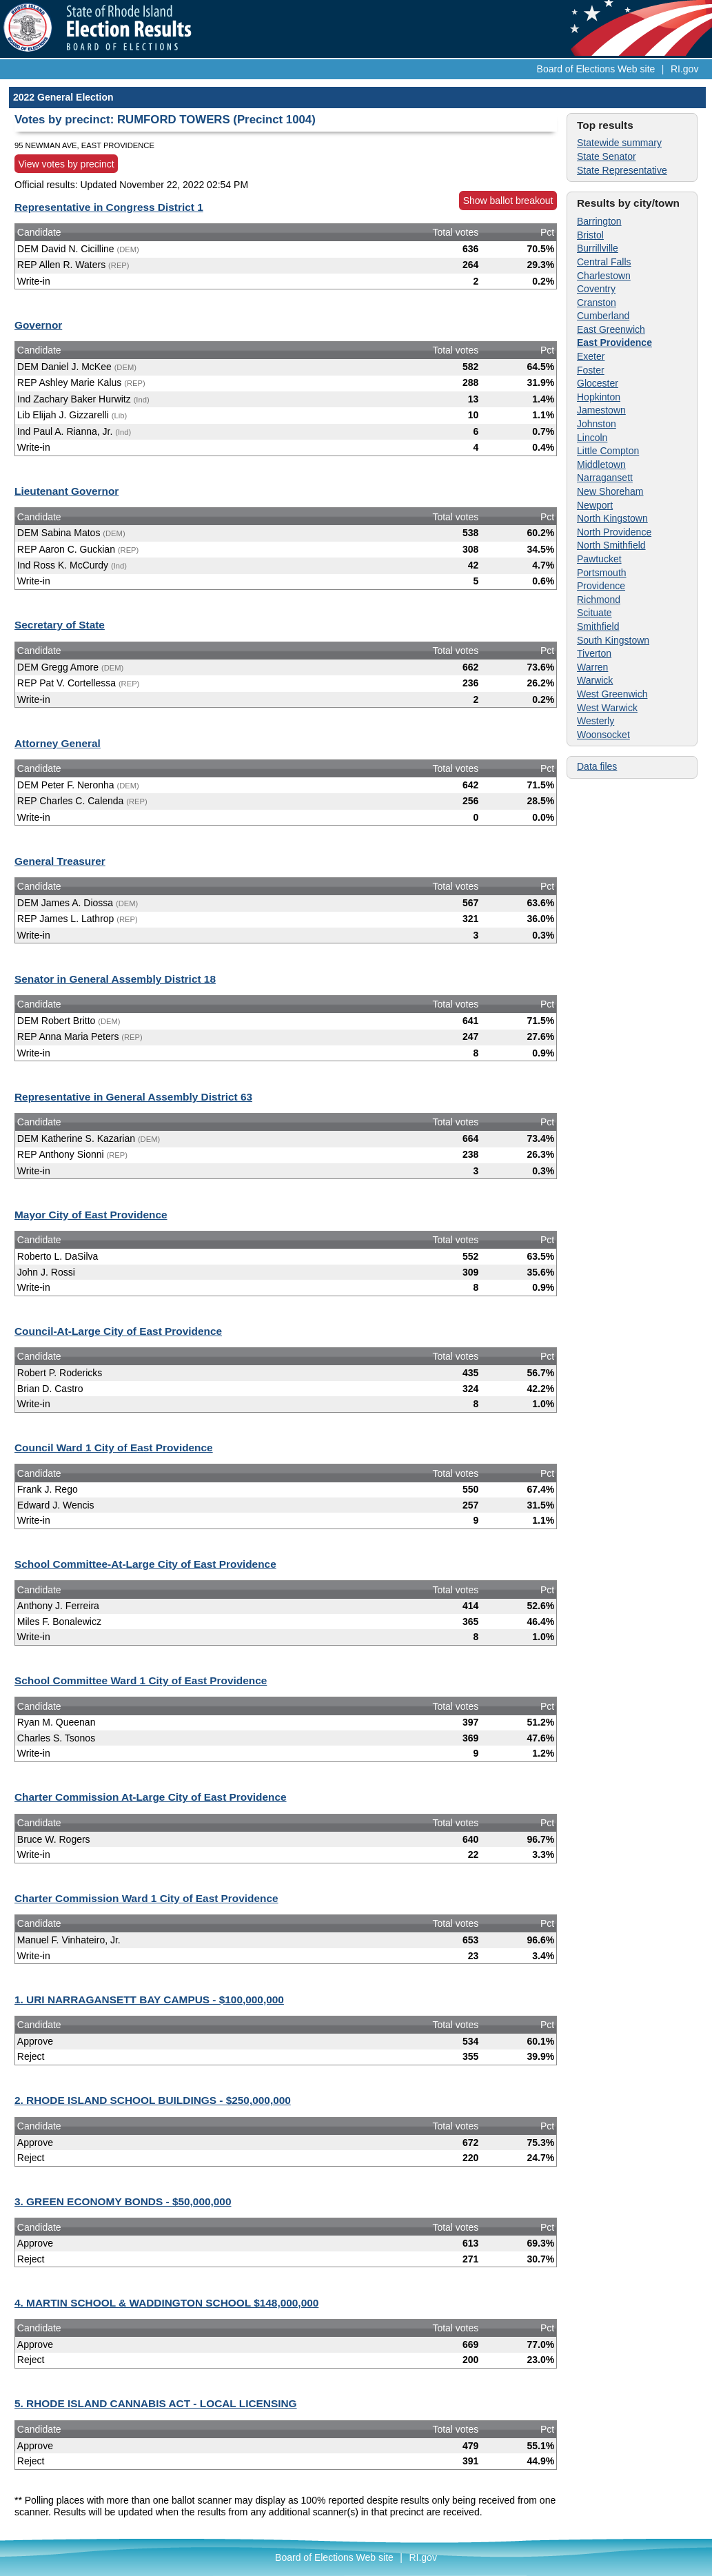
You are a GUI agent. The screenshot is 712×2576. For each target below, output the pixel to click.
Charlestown (604, 275)
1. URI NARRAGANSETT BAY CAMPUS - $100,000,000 (149, 1999)
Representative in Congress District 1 (108, 207)
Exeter (590, 356)
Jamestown (601, 410)
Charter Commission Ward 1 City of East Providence (146, 1898)
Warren (592, 667)
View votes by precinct (66, 164)
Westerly (595, 720)
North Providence (614, 532)
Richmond (598, 599)
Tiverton (594, 653)
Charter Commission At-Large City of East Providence (150, 1797)
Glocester (597, 383)
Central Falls (604, 261)
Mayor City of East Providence (90, 1214)
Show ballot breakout (508, 200)
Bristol (590, 235)
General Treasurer (59, 861)
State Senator (606, 156)
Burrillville (597, 248)
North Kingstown (612, 518)
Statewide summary (619, 142)
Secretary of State (59, 625)
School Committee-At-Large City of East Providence (145, 1564)
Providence (601, 585)
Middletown (601, 464)
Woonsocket (603, 734)
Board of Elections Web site (596, 68)
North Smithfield (611, 545)
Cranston (596, 302)
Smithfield (598, 626)
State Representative (622, 170)
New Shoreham (610, 491)
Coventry (596, 288)
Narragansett (605, 477)
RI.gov (684, 68)
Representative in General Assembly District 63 (133, 1097)
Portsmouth (602, 572)
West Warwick (607, 707)
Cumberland (603, 315)
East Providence (614, 342)
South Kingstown (613, 640)
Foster (590, 370)
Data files (597, 766)
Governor (38, 325)
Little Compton (608, 450)
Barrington (599, 221)
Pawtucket (599, 558)
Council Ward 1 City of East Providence (113, 1447)
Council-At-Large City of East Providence (118, 1331)
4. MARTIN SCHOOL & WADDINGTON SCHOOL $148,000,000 (166, 2303)
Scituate (594, 612)
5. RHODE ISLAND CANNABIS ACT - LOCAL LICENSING (155, 2403)
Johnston (596, 423)
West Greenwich (612, 693)
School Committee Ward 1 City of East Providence (140, 1680)
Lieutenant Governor (66, 491)
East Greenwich (611, 329)
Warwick (595, 680)
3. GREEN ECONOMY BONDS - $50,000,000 (123, 2201)
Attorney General (57, 743)
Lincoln (592, 437)
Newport (595, 505)
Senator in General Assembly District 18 (115, 979)
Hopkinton (598, 396)
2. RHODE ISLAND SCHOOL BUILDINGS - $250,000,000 (152, 2100)
